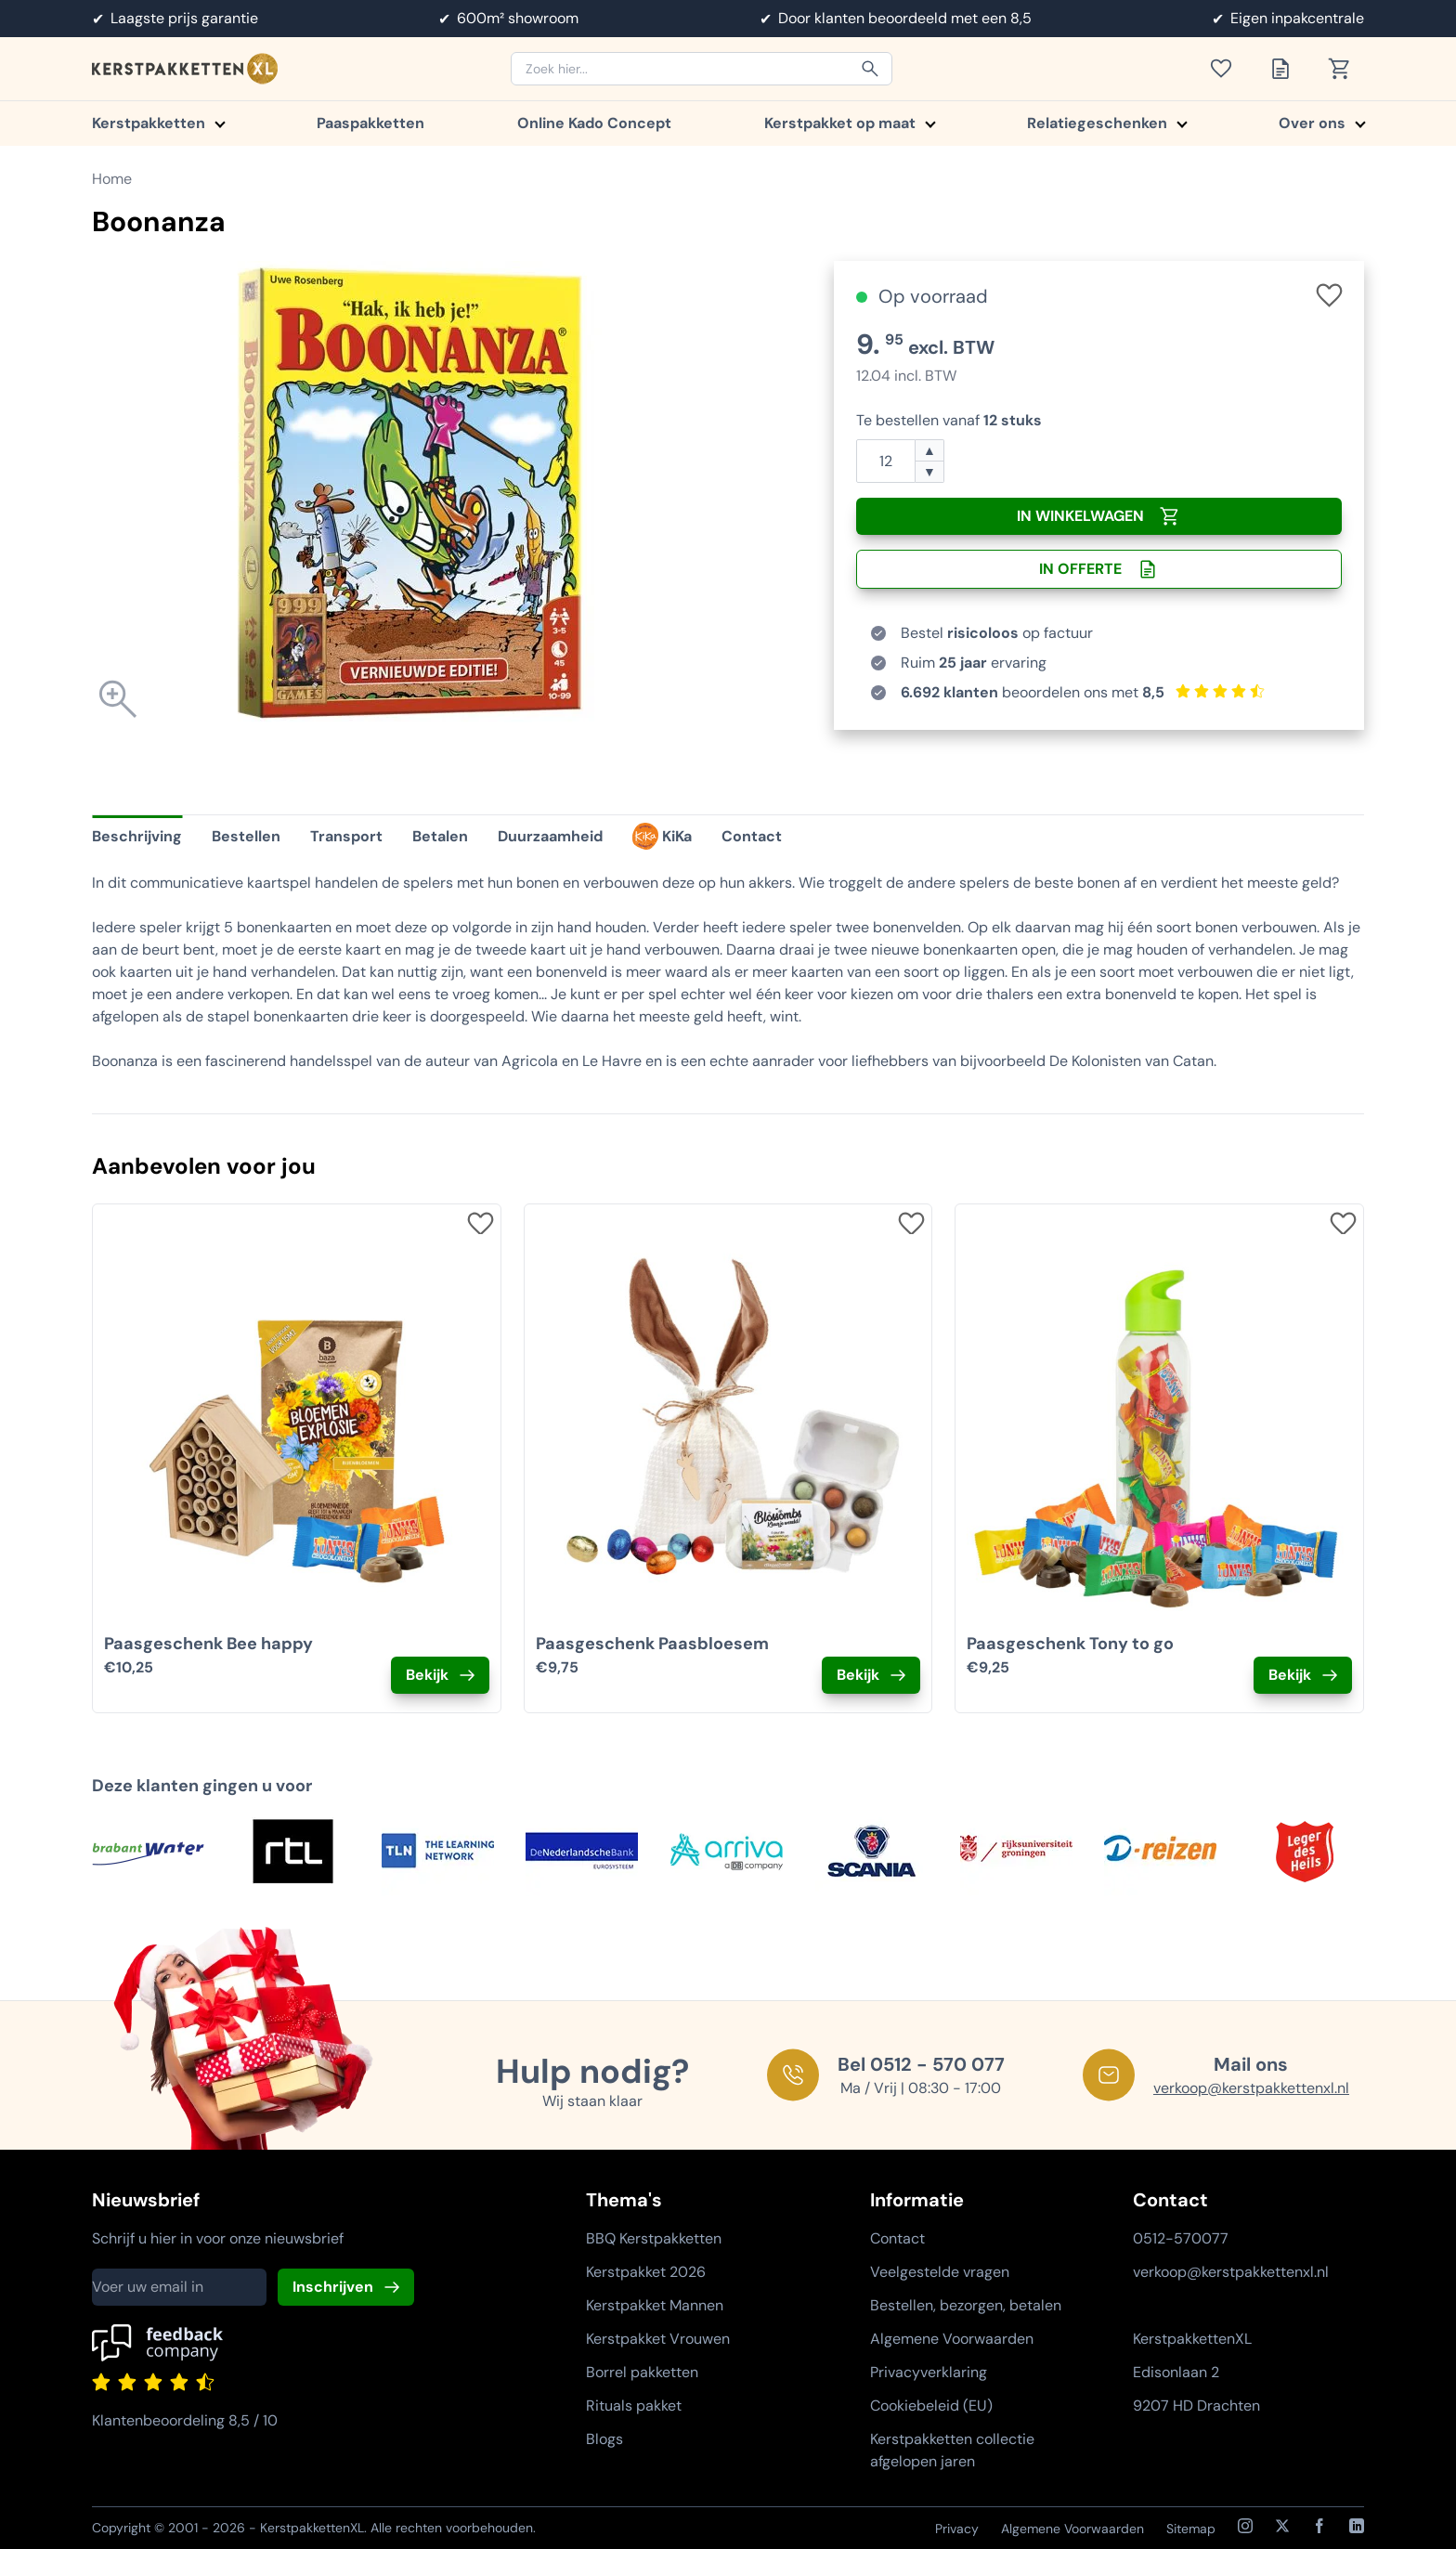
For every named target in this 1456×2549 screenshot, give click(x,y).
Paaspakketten (370, 123)
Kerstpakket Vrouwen (658, 2338)
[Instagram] (1245, 2525)
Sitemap (1191, 2528)
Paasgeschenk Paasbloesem (652, 1643)
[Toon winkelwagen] (1345, 69)
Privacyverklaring (928, 2372)
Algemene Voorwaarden (952, 2338)
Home (112, 179)
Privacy (957, 2528)
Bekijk (427, 1674)
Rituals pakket (634, 2405)
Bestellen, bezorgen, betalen (965, 2305)
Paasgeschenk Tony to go (1070, 1643)
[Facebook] (1319, 2525)
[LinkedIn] (1356, 2525)
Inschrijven (332, 2286)
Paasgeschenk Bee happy (208, 1643)
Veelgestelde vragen (939, 2272)
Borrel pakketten (642, 2372)
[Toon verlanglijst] (1226, 69)
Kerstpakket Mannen (654, 2305)
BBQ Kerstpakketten (654, 2238)
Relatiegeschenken (1106, 123)
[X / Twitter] (1282, 2525)
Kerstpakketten (158, 123)
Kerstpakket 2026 (646, 2272)
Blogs (604, 2439)
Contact (897, 2238)
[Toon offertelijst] (1286, 69)
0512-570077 (1180, 2238)
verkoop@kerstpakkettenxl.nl (1251, 2088)
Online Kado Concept (594, 123)
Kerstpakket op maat (849, 123)
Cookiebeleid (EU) (931, 2405)
